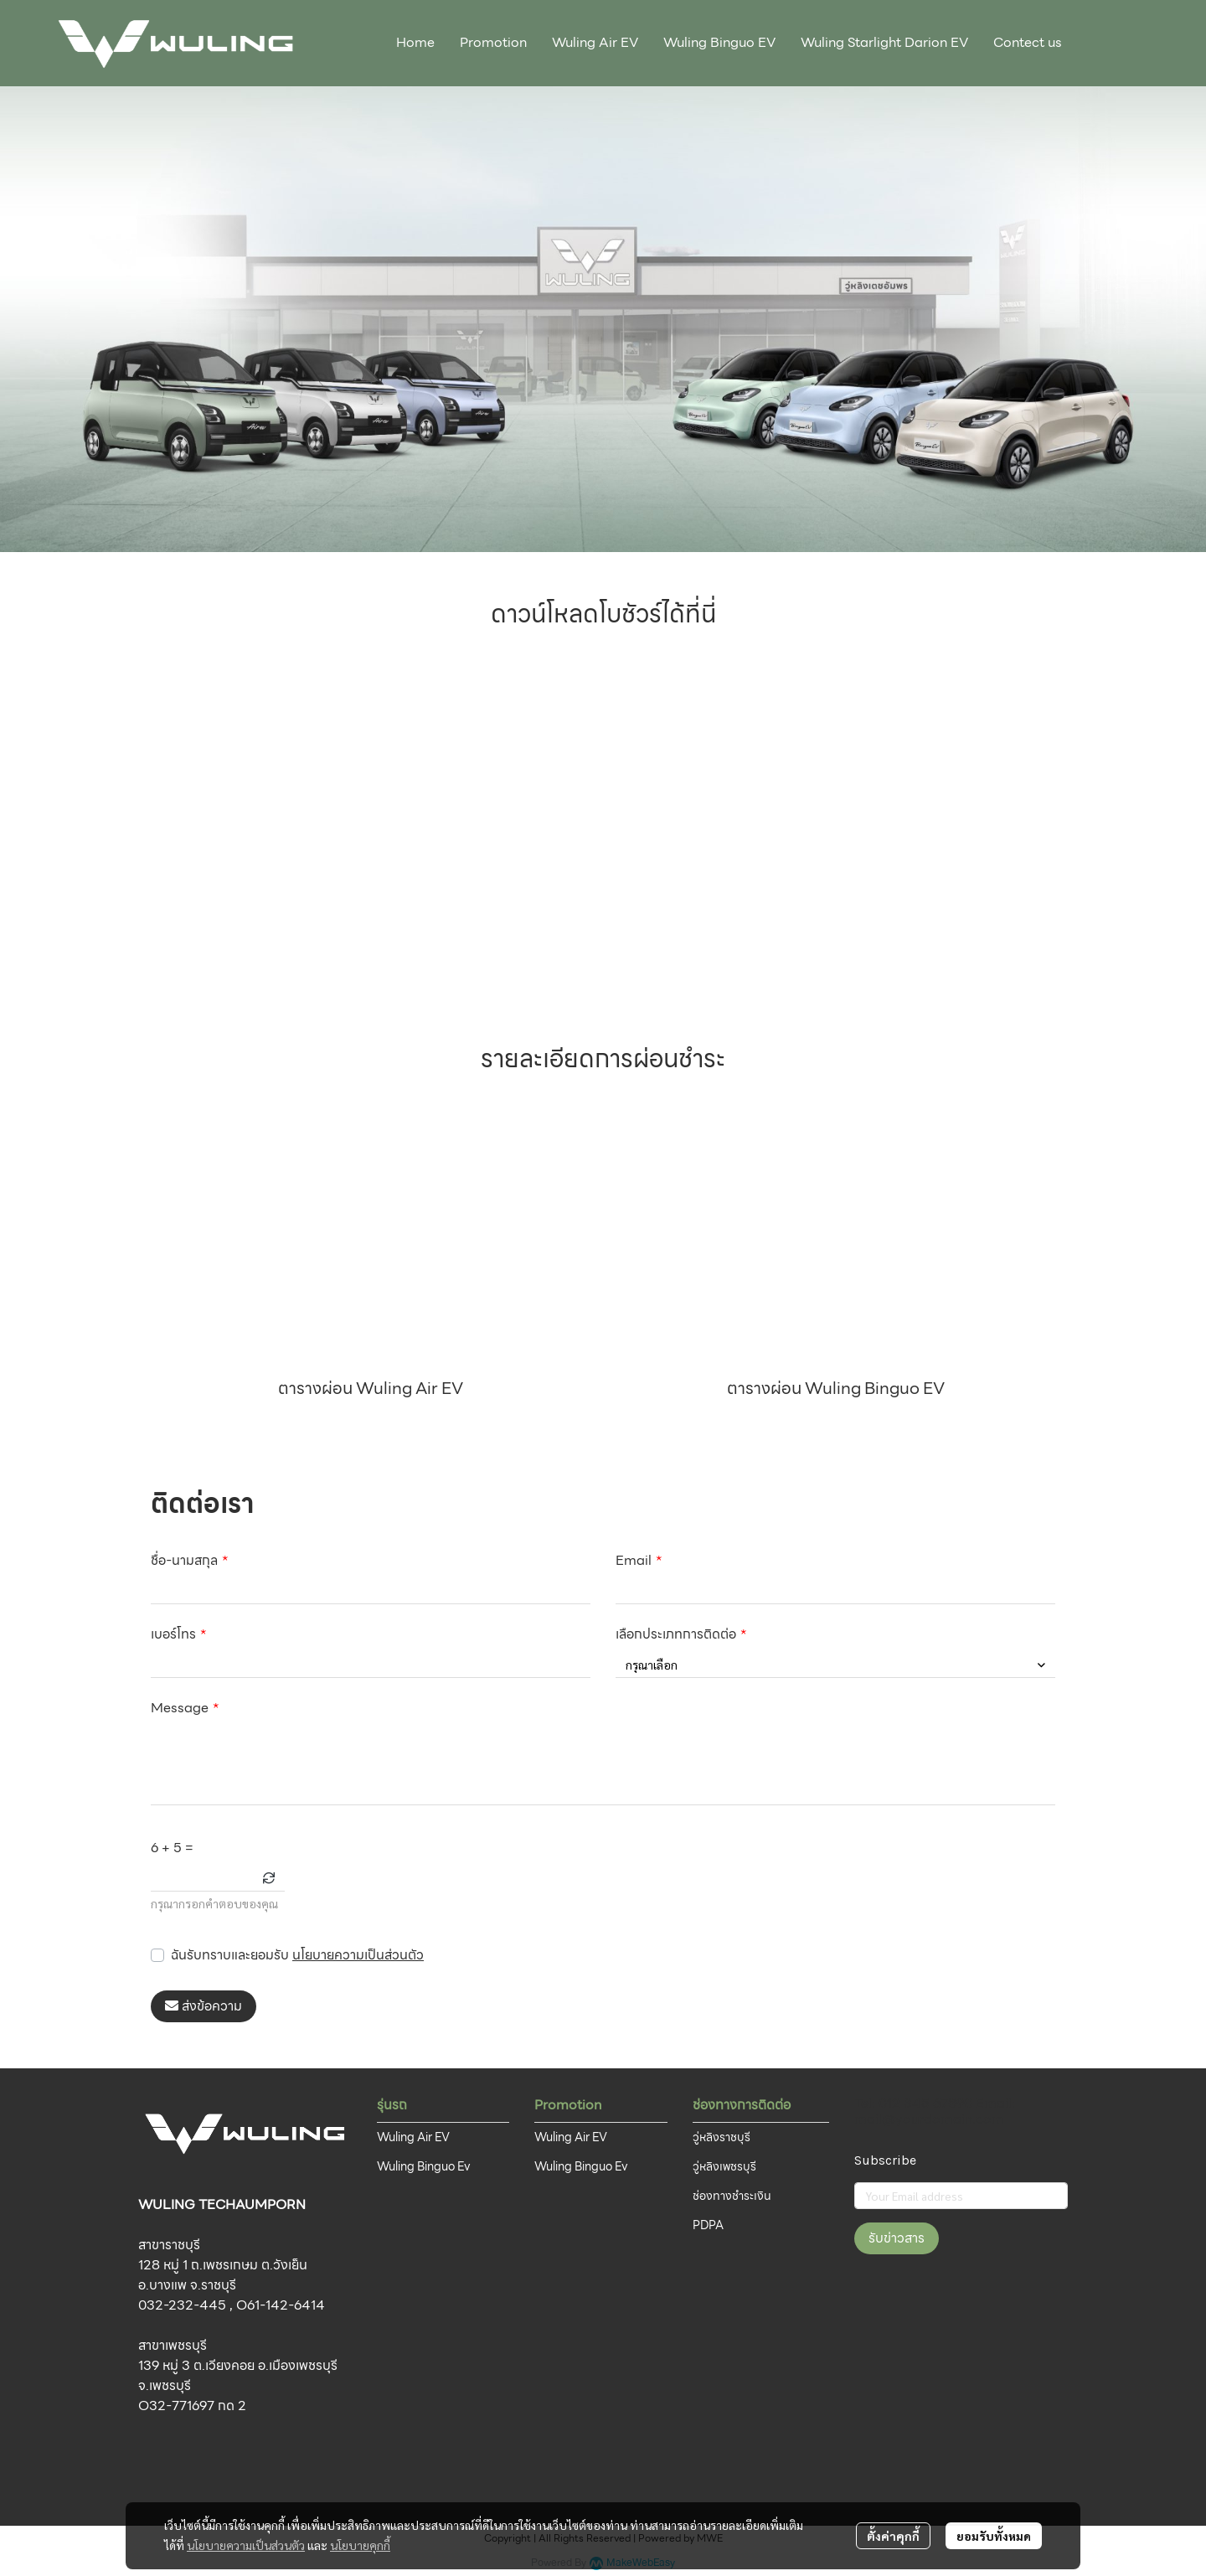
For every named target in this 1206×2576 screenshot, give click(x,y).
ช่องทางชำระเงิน (732, 2195)
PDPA (708, 2225)
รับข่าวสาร (896, 2238)
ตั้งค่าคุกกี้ (893, 2535)
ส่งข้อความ (203, 2005)
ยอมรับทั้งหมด (993, 2535)
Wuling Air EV (413, 2137)
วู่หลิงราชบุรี (721, 2137)
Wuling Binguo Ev (424, 2166)
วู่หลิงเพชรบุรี (724, 2166)
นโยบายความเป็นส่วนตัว (358, 1954)
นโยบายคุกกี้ (360, 2545)
